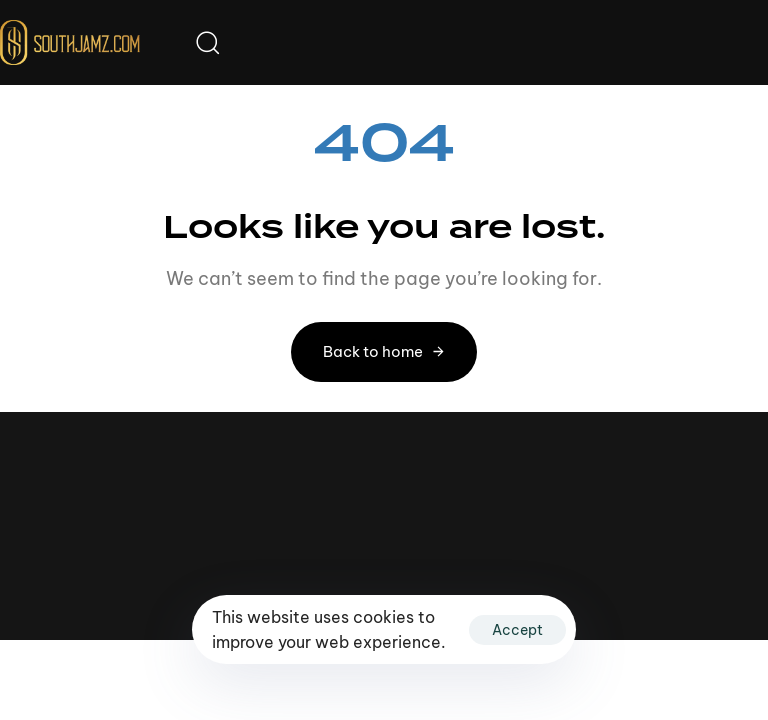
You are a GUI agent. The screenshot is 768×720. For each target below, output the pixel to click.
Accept (517, 630)
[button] (207, 42)
